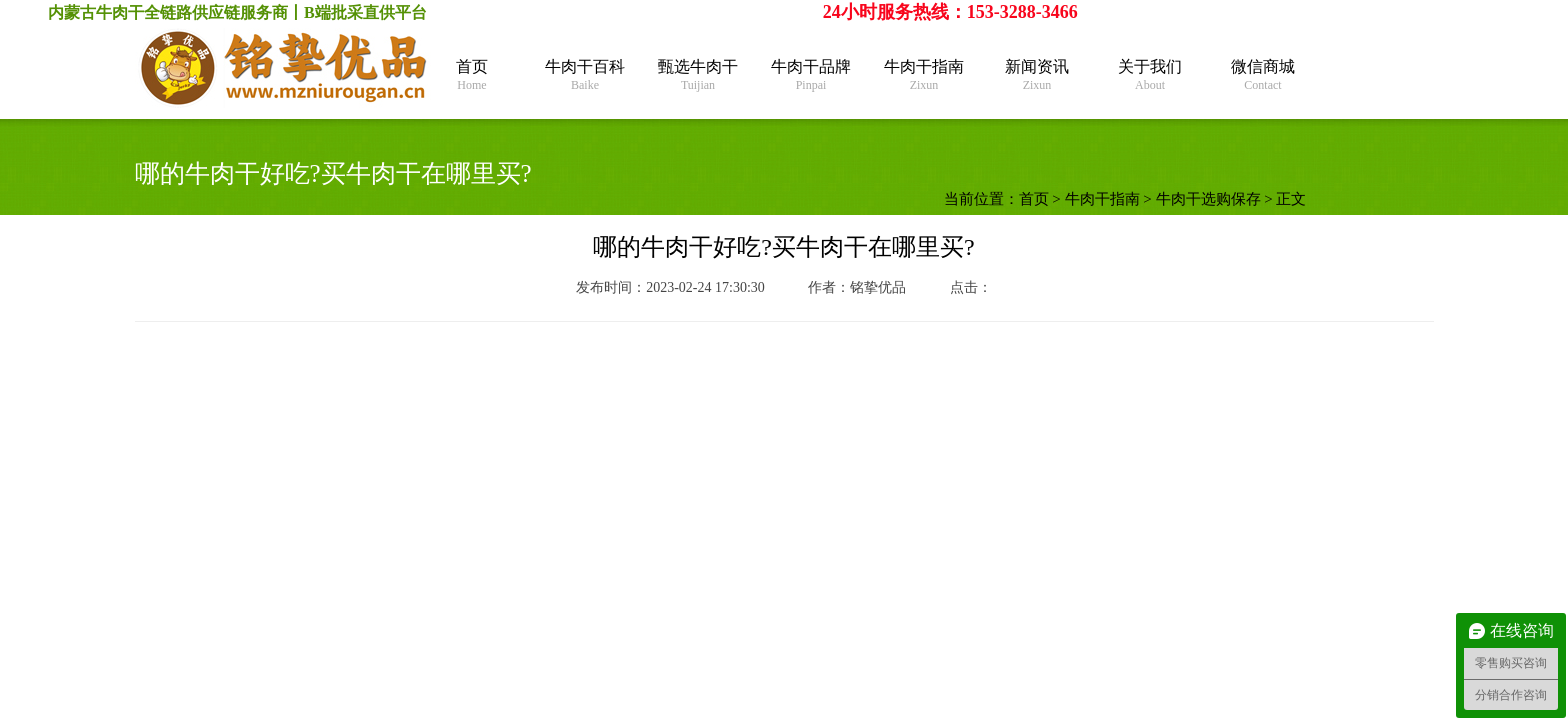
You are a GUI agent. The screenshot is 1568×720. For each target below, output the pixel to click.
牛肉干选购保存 (1208, 199)
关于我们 (1150, 75)
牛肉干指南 (924, 75)
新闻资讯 (1037, 75)
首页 (472, 75)
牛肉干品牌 (811, 75)
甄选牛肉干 (698, 75)
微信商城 (1263, 75)
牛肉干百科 (585, 75)
